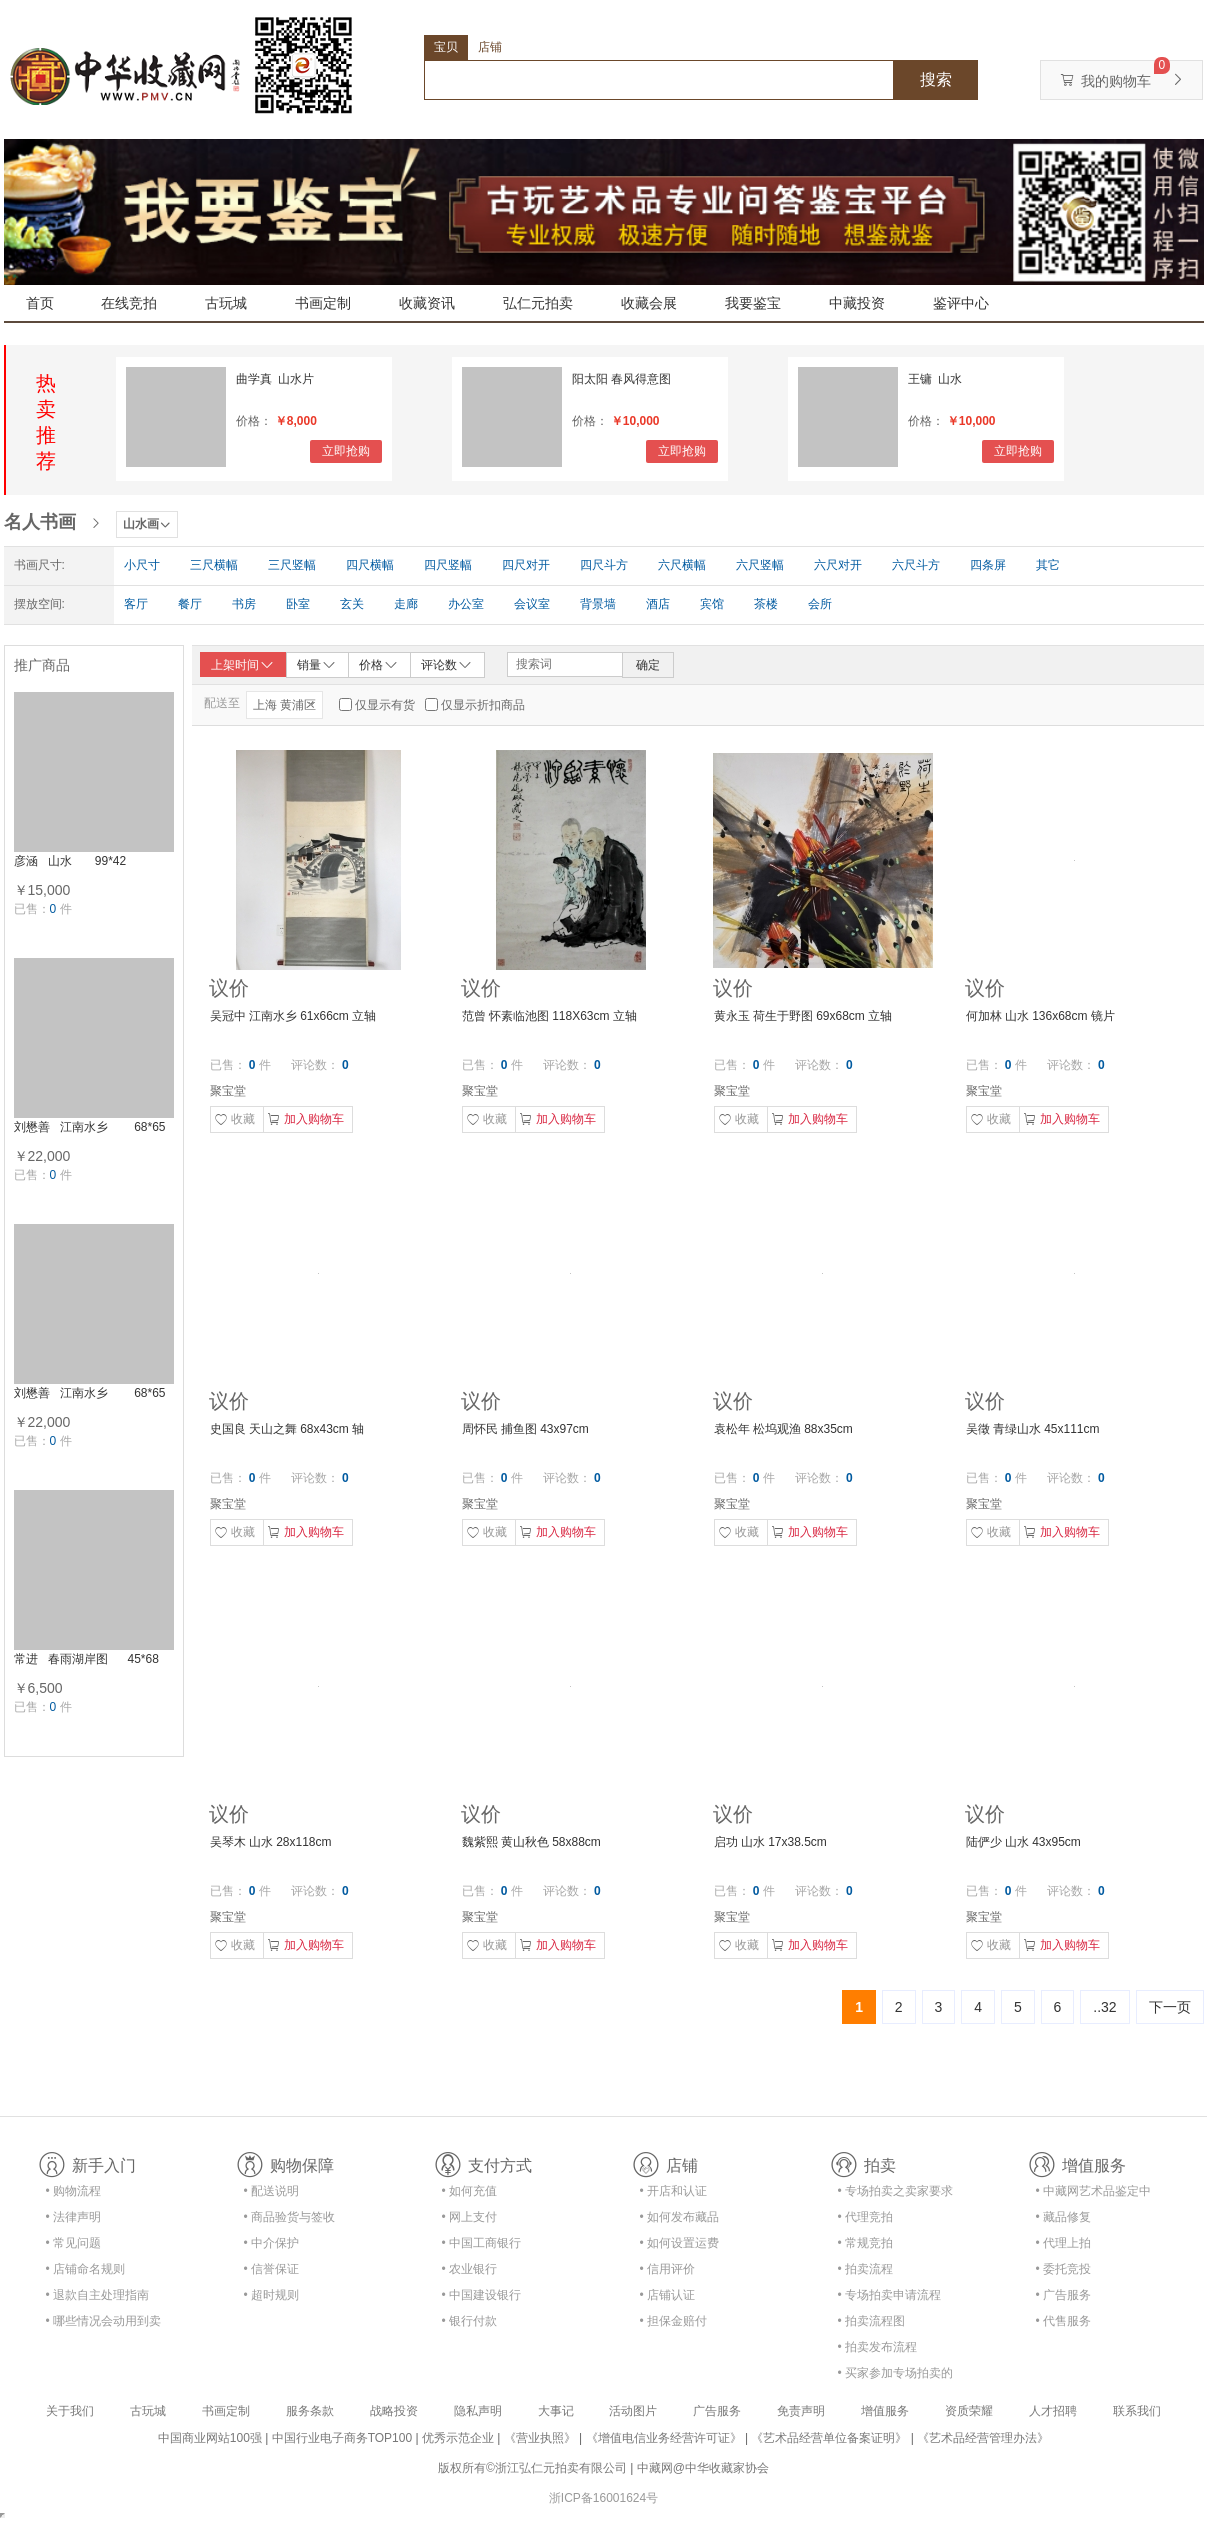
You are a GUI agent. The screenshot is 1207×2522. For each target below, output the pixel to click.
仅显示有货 (385, 705)
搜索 (936, 79)
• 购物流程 (74, 2191)
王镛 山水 (935, 379)
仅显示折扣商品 (483, 705)
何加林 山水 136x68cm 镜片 (1040, 1016)
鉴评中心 (961, 303)
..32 (1104, 2007)
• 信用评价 (668, 2269)
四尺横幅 (370, 565)
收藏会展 (649, 303)
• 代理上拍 (1064, 2243)
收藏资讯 (427, 303)
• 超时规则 (272, 2295)
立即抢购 (346, 451)
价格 (379, 664)
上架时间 (243, 665)
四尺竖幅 (448, 565)
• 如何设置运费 (680, 2243)
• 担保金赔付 (674, 2321)
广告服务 (717, 2411)
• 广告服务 (1064, 2295)
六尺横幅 (682, 565)
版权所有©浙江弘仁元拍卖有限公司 (532, 2468)
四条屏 (988, 565)
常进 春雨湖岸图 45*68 (86, 1659)
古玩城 (226, 303)
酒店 (658, 604)
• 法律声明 (74, 2217)
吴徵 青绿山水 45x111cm (1033, 1429)
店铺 (490, 47)
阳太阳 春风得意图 (621, 379)
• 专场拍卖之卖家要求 (896, 2191)
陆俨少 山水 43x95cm (1023, 1842)
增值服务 (885, 2411)
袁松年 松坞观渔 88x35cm (783, 1429)
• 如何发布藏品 (680, 2217)
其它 (1048, 565)
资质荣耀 (969, 2411)
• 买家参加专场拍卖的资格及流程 (896, 2376)
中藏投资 (857, 303)
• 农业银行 (470, 2269)
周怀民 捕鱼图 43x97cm (525, 1429)
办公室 (466, 604)
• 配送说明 (272, 2191)
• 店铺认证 (668, 2295)
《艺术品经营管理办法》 (983, 2438)
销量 (317, 664)
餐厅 (190, 604)
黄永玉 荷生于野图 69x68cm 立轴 (803, 1016)
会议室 (532, 604)
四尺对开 (526, 565)
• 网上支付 (470, 2217)
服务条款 (310, 2411)
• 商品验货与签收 (290, 2217)
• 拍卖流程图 (872, 2321)
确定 (648, 665)
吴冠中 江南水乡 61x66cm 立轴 (293, 1016)
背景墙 (598, 604)
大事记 (556, 2411)
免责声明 (801, 2411)
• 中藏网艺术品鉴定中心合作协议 (1094, 2194)
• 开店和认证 (674, 2191)
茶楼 (766, 604)
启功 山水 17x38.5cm (770, 1842)
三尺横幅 (214, 565)
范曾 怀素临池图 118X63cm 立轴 (549, 1016)
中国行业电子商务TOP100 (342, 2438)
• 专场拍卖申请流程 (890, 2295)
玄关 (352, 604)
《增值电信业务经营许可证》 (664, 2438)
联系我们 (1137, 2411)
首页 (40, 303)
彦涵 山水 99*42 (70, 861)
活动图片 (633, 2411)
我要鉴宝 (753, 303)
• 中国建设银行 (482, 2295)
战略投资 (394, 2411)
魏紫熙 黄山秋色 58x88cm (531, 1842)
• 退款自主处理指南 (98, 2295)
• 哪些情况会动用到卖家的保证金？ (104, 2324)
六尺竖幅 (760, 565)
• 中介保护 (272, 2243)
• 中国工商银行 (482, 2243)
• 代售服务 (1064, 2321)
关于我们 (70, 2411)
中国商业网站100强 (210, 2438)
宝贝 (446, 47)
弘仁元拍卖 (538, 303)
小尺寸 (142, 565)
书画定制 (323, 303)
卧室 (298, 604)
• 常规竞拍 (866, 2243)
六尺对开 (838, 565)
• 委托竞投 (1064, 2269)
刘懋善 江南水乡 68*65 (90, 1127)
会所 (820, 604)
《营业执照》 (540, 2438)
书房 (244, 604)
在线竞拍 (129, 303)
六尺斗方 (916, 565)
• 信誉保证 (272, 2269)
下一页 (1170, 2007)
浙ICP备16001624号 (603, 2498)
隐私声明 (478, 2411)
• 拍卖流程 (866, 2269)
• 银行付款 (470, 2321)
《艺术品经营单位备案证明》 (829, 2438)
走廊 (406, 604)
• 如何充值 (470, 2191)
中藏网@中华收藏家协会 (703, 2468)
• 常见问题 (74, 2243)
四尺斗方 (604, 565)
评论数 (447, 664)
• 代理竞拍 (866, 2217)
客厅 (136, 604)
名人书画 (40, 522)
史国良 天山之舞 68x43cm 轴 (287, 1429)
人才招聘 (1053, 2411)
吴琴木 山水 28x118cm (271, 1842)
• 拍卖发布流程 (878, 2347)
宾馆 (712, 604)
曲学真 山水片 (275, 379)
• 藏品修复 (1064, 2217)
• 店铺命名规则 (86, 2269)
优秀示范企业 (458, 2438)
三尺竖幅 (292, 565)
